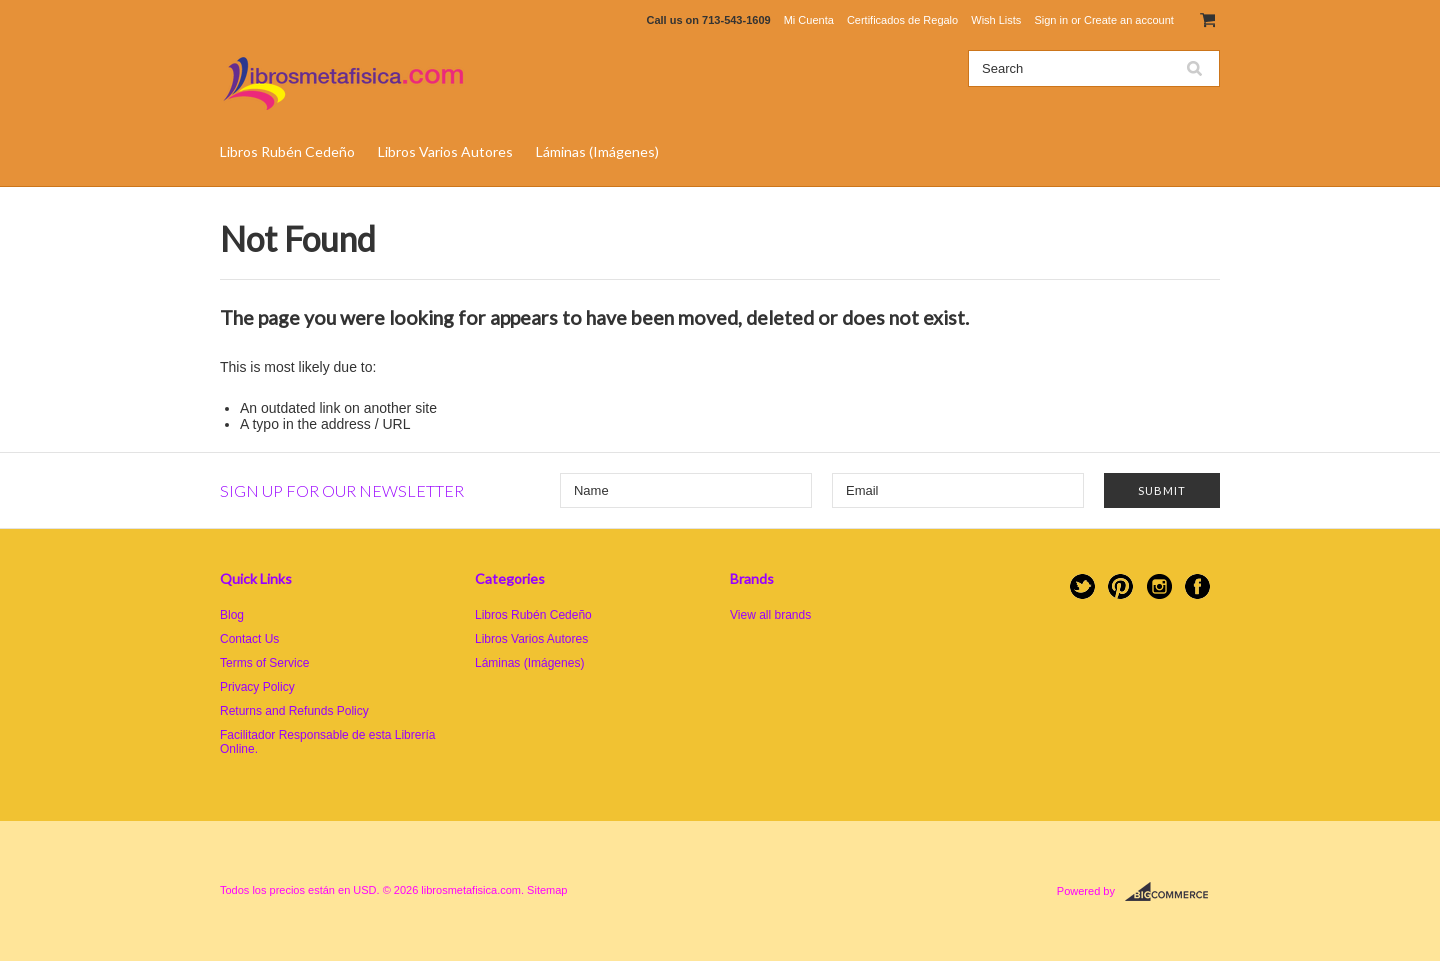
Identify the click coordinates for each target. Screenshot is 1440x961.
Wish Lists (996, 20)
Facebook (1197, 586)
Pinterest (1120, 586)
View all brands (770, 615)
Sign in (1051, 20)
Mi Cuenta (809, 20)
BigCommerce (1172, 892)
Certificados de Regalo (902, 20)
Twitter (1082, 586)
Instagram (1159, 586)
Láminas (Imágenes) (597, 151)
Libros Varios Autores (445, 151)
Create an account (1129, 20)
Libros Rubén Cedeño (287, 151)
